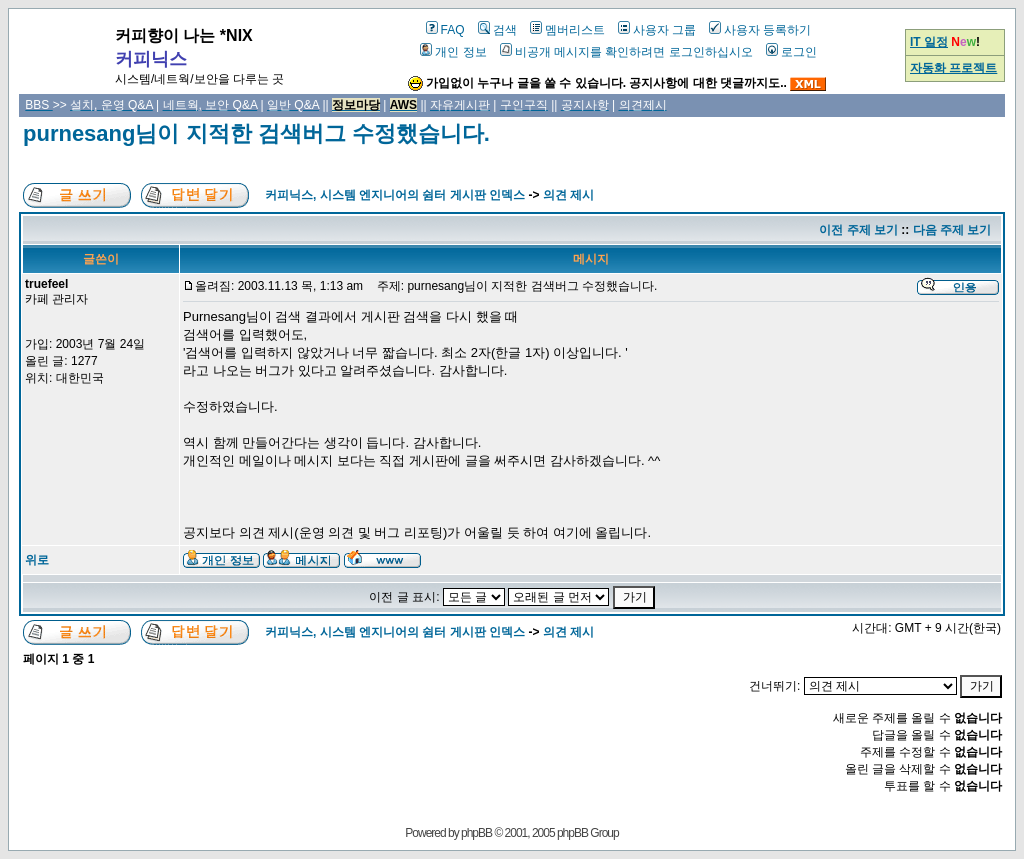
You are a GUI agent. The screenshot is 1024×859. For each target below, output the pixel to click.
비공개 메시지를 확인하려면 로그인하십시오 (626, 52)
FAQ (445, 30)
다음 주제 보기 (952, 230)
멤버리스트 (567, 30)
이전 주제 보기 (858, 230)
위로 (37, 560)
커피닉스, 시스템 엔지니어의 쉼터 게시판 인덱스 (395, 195)
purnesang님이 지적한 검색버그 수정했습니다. (256, 133)
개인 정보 (453, 52)
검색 (497, 30)
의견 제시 (568, 195)
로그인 (791, 52)
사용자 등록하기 (760, 30)
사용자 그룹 (657, 30)
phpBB (476, 833)
